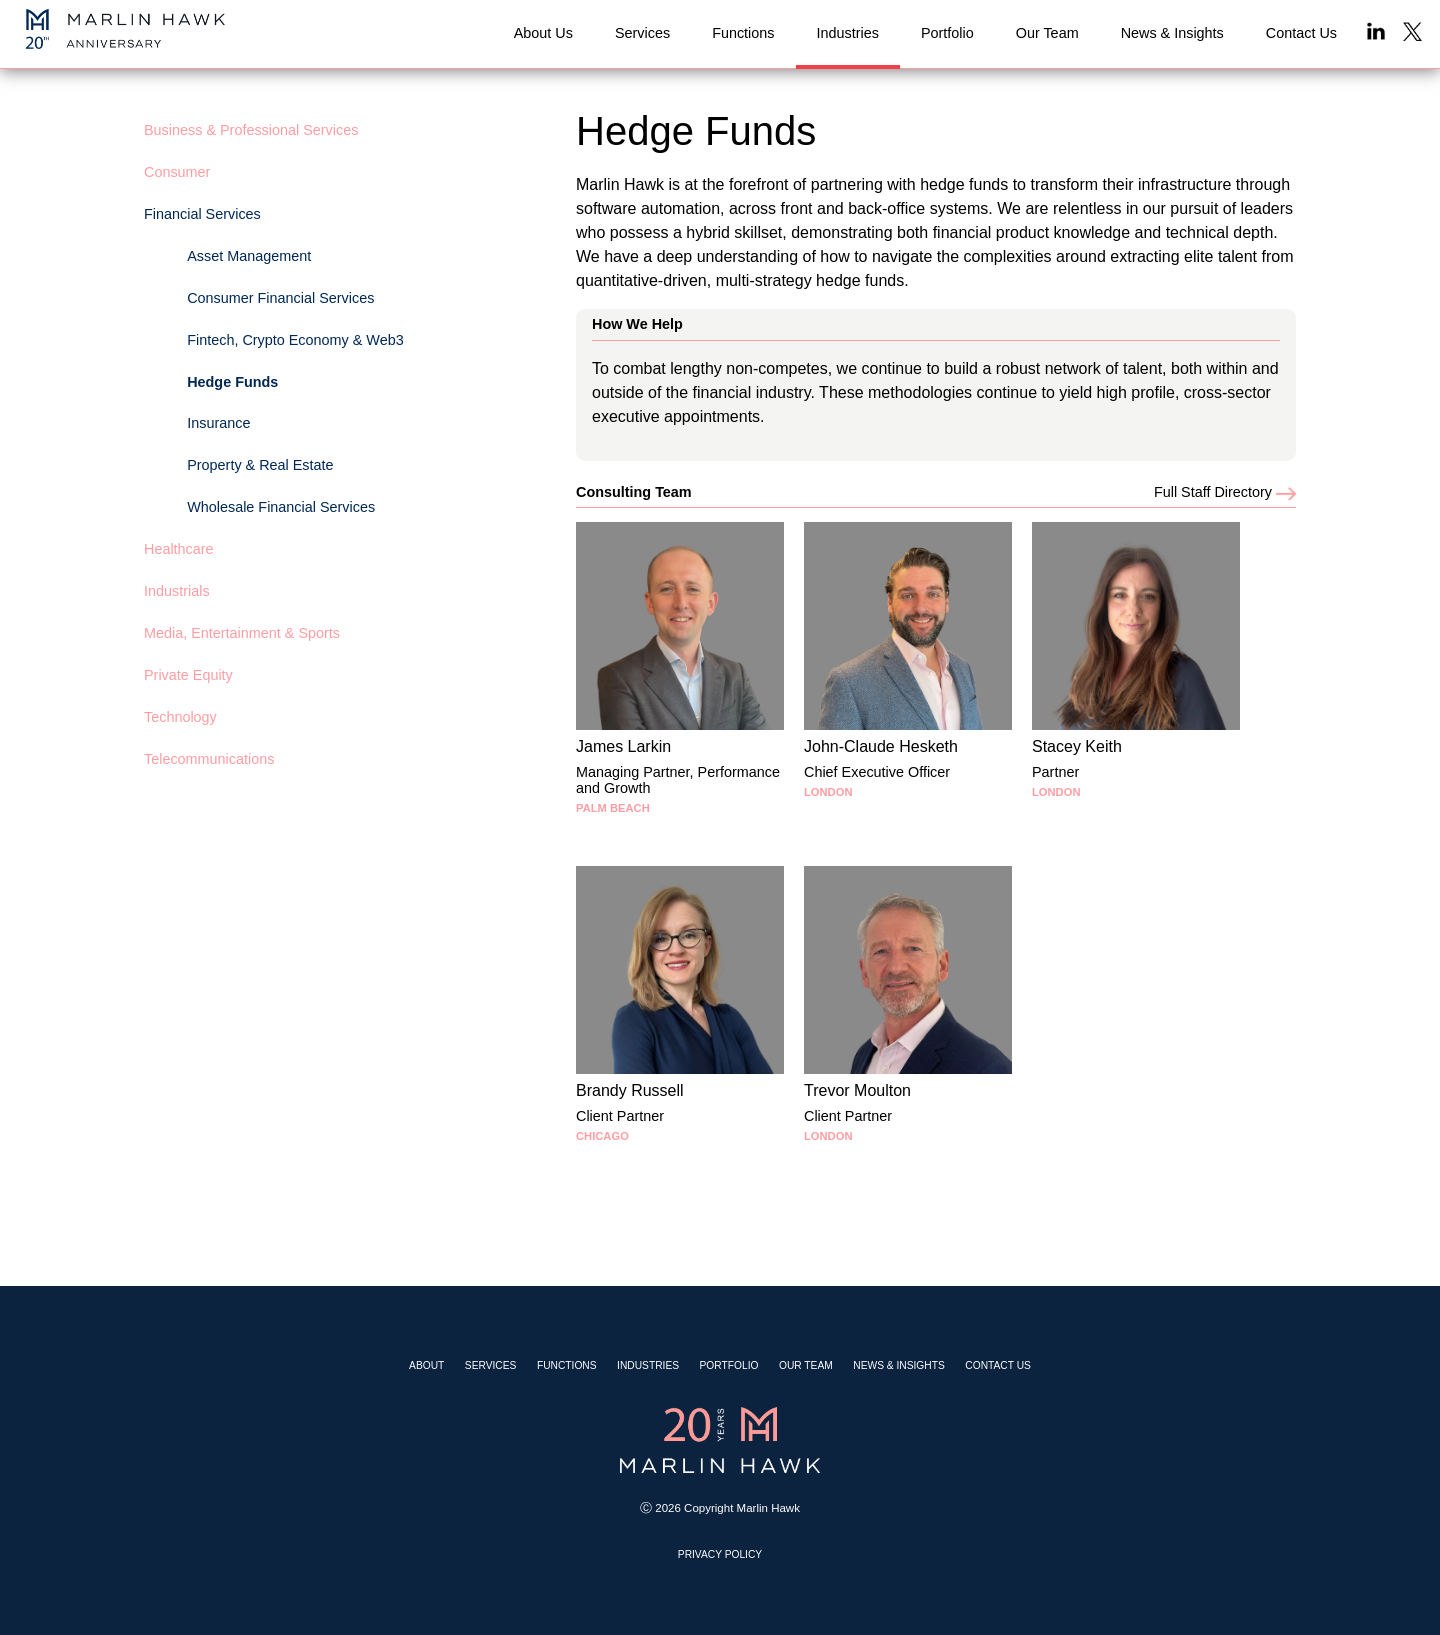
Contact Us (998, 1365)
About (426, 1365)
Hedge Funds (232, 382)
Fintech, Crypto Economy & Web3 (295, 340)
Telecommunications (209, 759)
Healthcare (179, 549)
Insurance (218, 423)
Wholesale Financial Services (281, 507)
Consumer (177, 172)
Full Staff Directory (1225, 492)
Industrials (177, 591)
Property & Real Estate (260, 465)
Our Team (806, 1365)
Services (491, 1365)
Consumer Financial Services (280, 298)
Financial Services (202, 214)
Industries (648, 1365)
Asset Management (249, 256)
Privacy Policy (720, 1554)
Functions (567, 1365)
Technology (180, 717)
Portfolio (729, 1365)
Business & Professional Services (251, 130)
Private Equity (188, 675)
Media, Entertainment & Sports (242, 633)
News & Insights (899, 1365)
